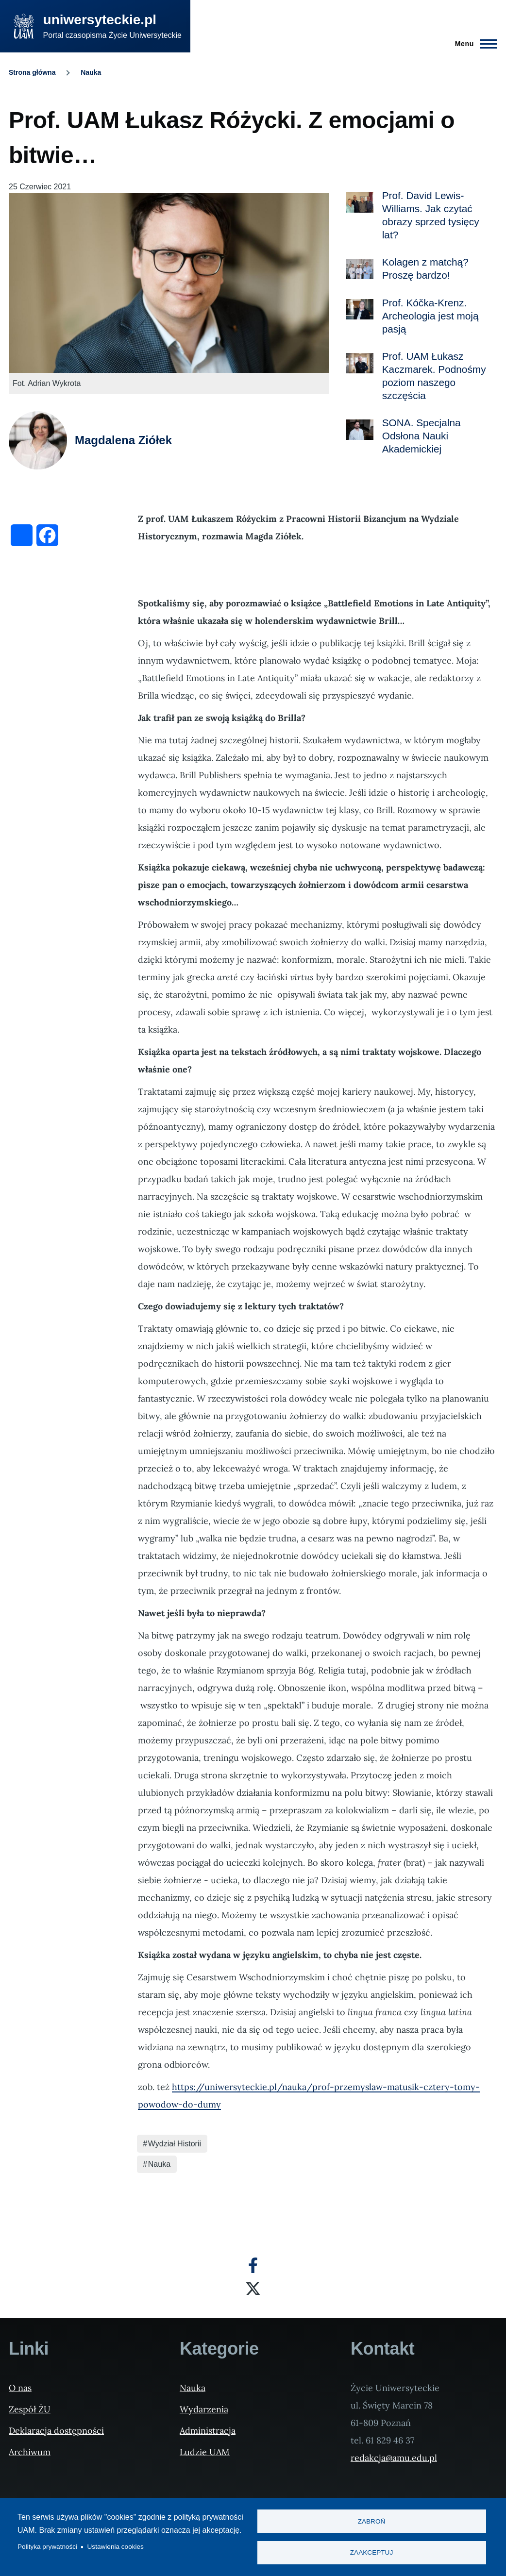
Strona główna (32, 72)
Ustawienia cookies (115, 2546)
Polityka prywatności (47, 2546)
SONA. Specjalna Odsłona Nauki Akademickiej (421, 435)
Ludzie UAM (205, 2452)
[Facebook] (253, 2265)
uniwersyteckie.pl (99, 19)
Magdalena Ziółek (123, 440)
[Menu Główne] (473, 43)
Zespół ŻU (30, 2409)
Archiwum (30, 2452)
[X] (253, 2288)
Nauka (91, 72)
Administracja (208, 2430)
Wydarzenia (204, 2409)
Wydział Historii (174, 2144)
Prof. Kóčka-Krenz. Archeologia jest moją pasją (430, 316)
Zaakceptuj (371, 2552)
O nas (20, 2387)
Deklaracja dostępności (56, 2430)
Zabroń (372, 2521)
